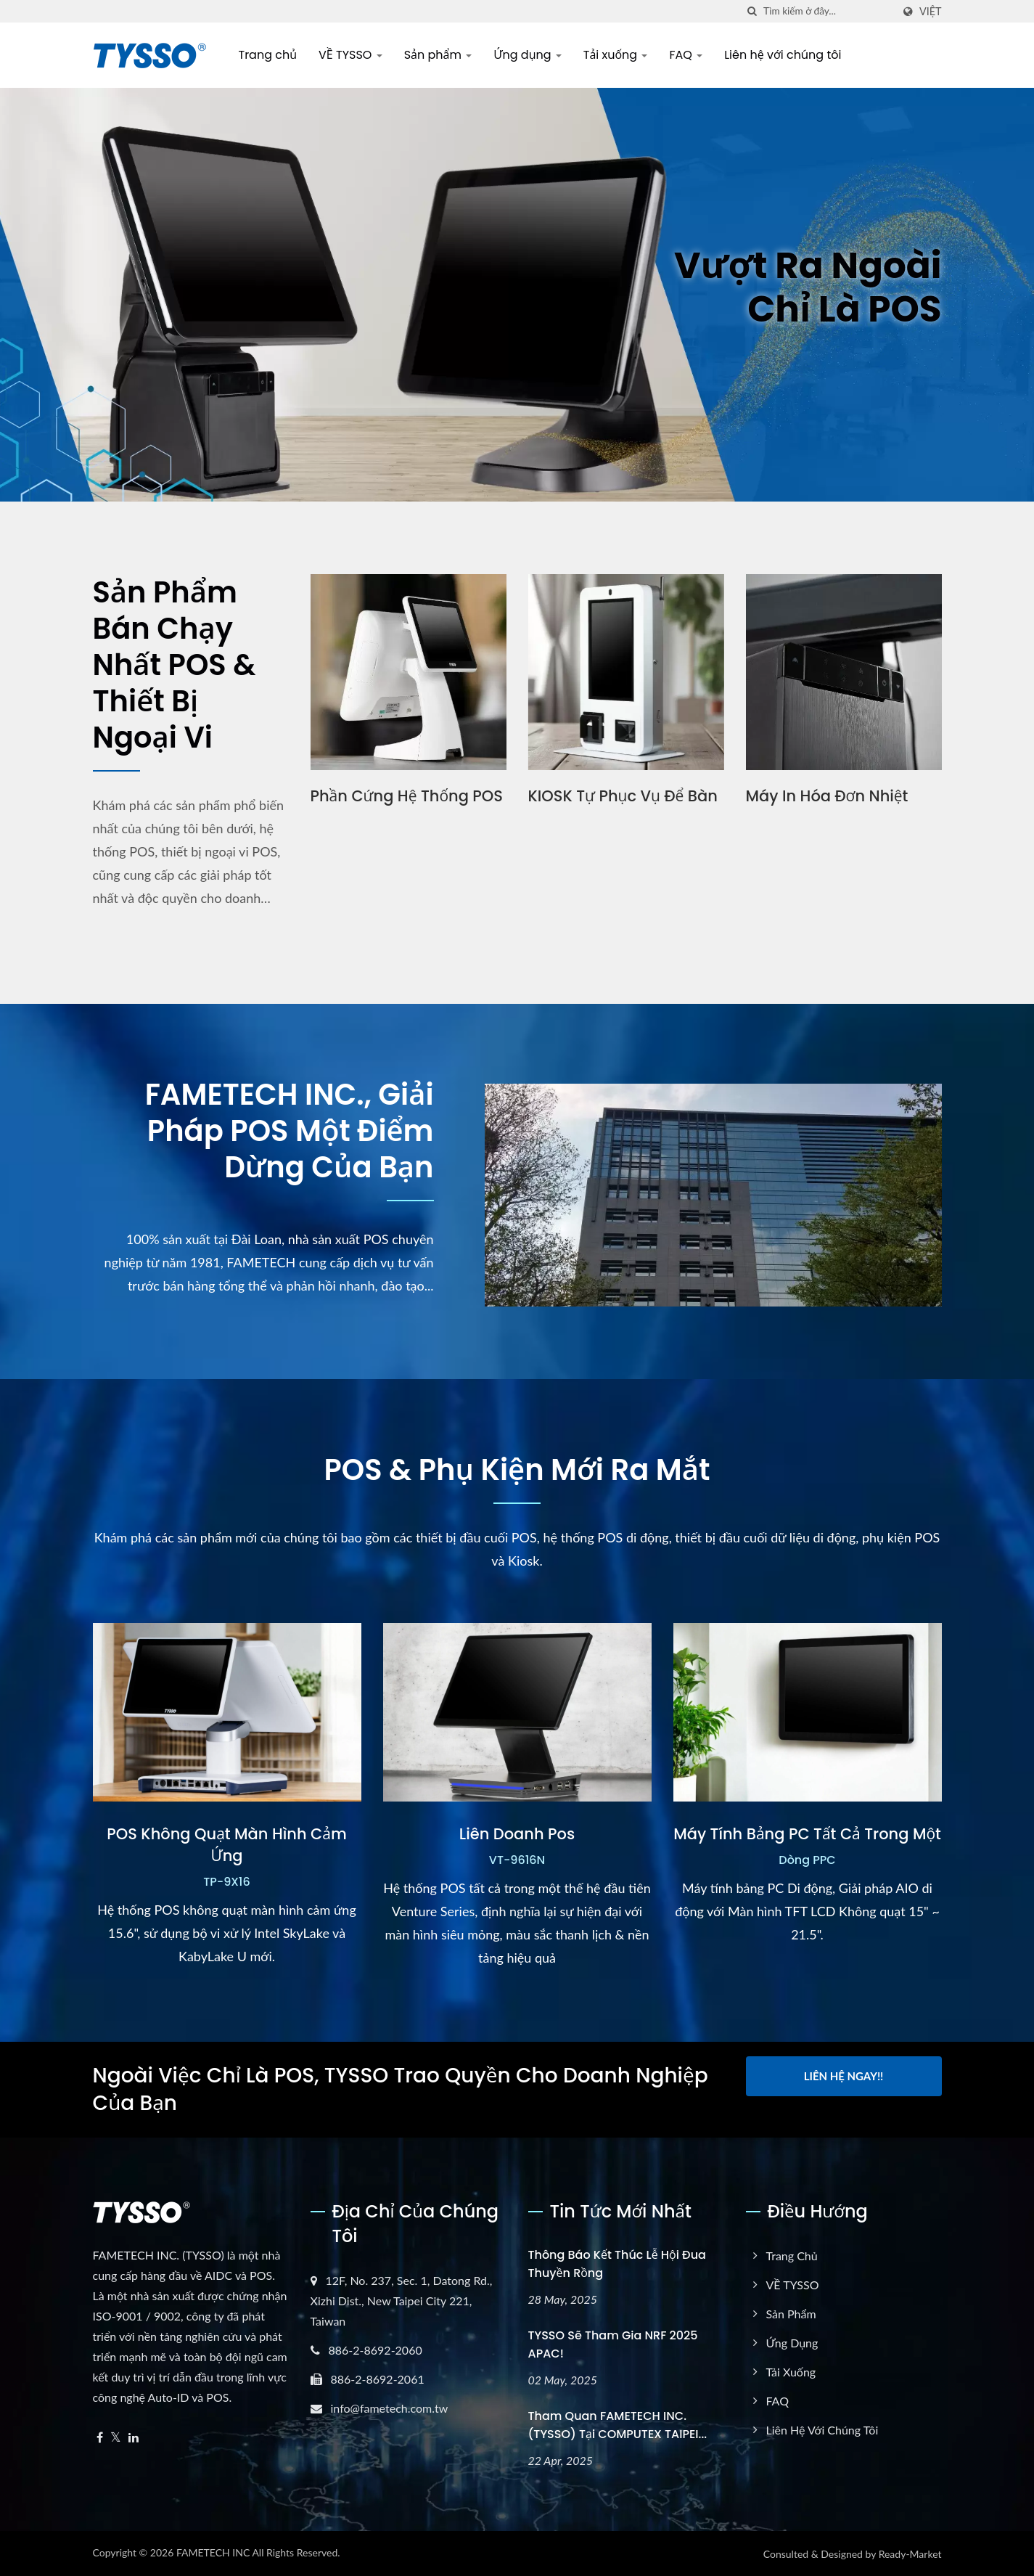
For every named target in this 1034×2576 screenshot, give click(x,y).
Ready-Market (910, 2554)
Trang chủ (268, 54)
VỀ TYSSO (350, 54)
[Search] (828, 11)
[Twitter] (115, 2437)
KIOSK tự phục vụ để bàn (623, 795)
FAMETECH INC (213, 2552)
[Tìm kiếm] (752, 11)
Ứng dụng (527, 54)
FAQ (685, 54)
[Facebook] (100, 2437)
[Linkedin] (133, 2437)
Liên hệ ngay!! (844, 2075)
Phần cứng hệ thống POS (407, 795)
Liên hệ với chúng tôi (782, 54)
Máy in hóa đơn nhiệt (827, 795)
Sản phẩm (438, 54)
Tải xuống (615, 54)
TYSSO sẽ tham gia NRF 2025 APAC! (613, 2344)
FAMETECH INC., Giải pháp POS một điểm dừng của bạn (289, 1130)
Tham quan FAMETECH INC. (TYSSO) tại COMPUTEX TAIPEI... (617, 2425)
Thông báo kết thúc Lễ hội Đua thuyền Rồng (617, 2263)
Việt (930, 11)
